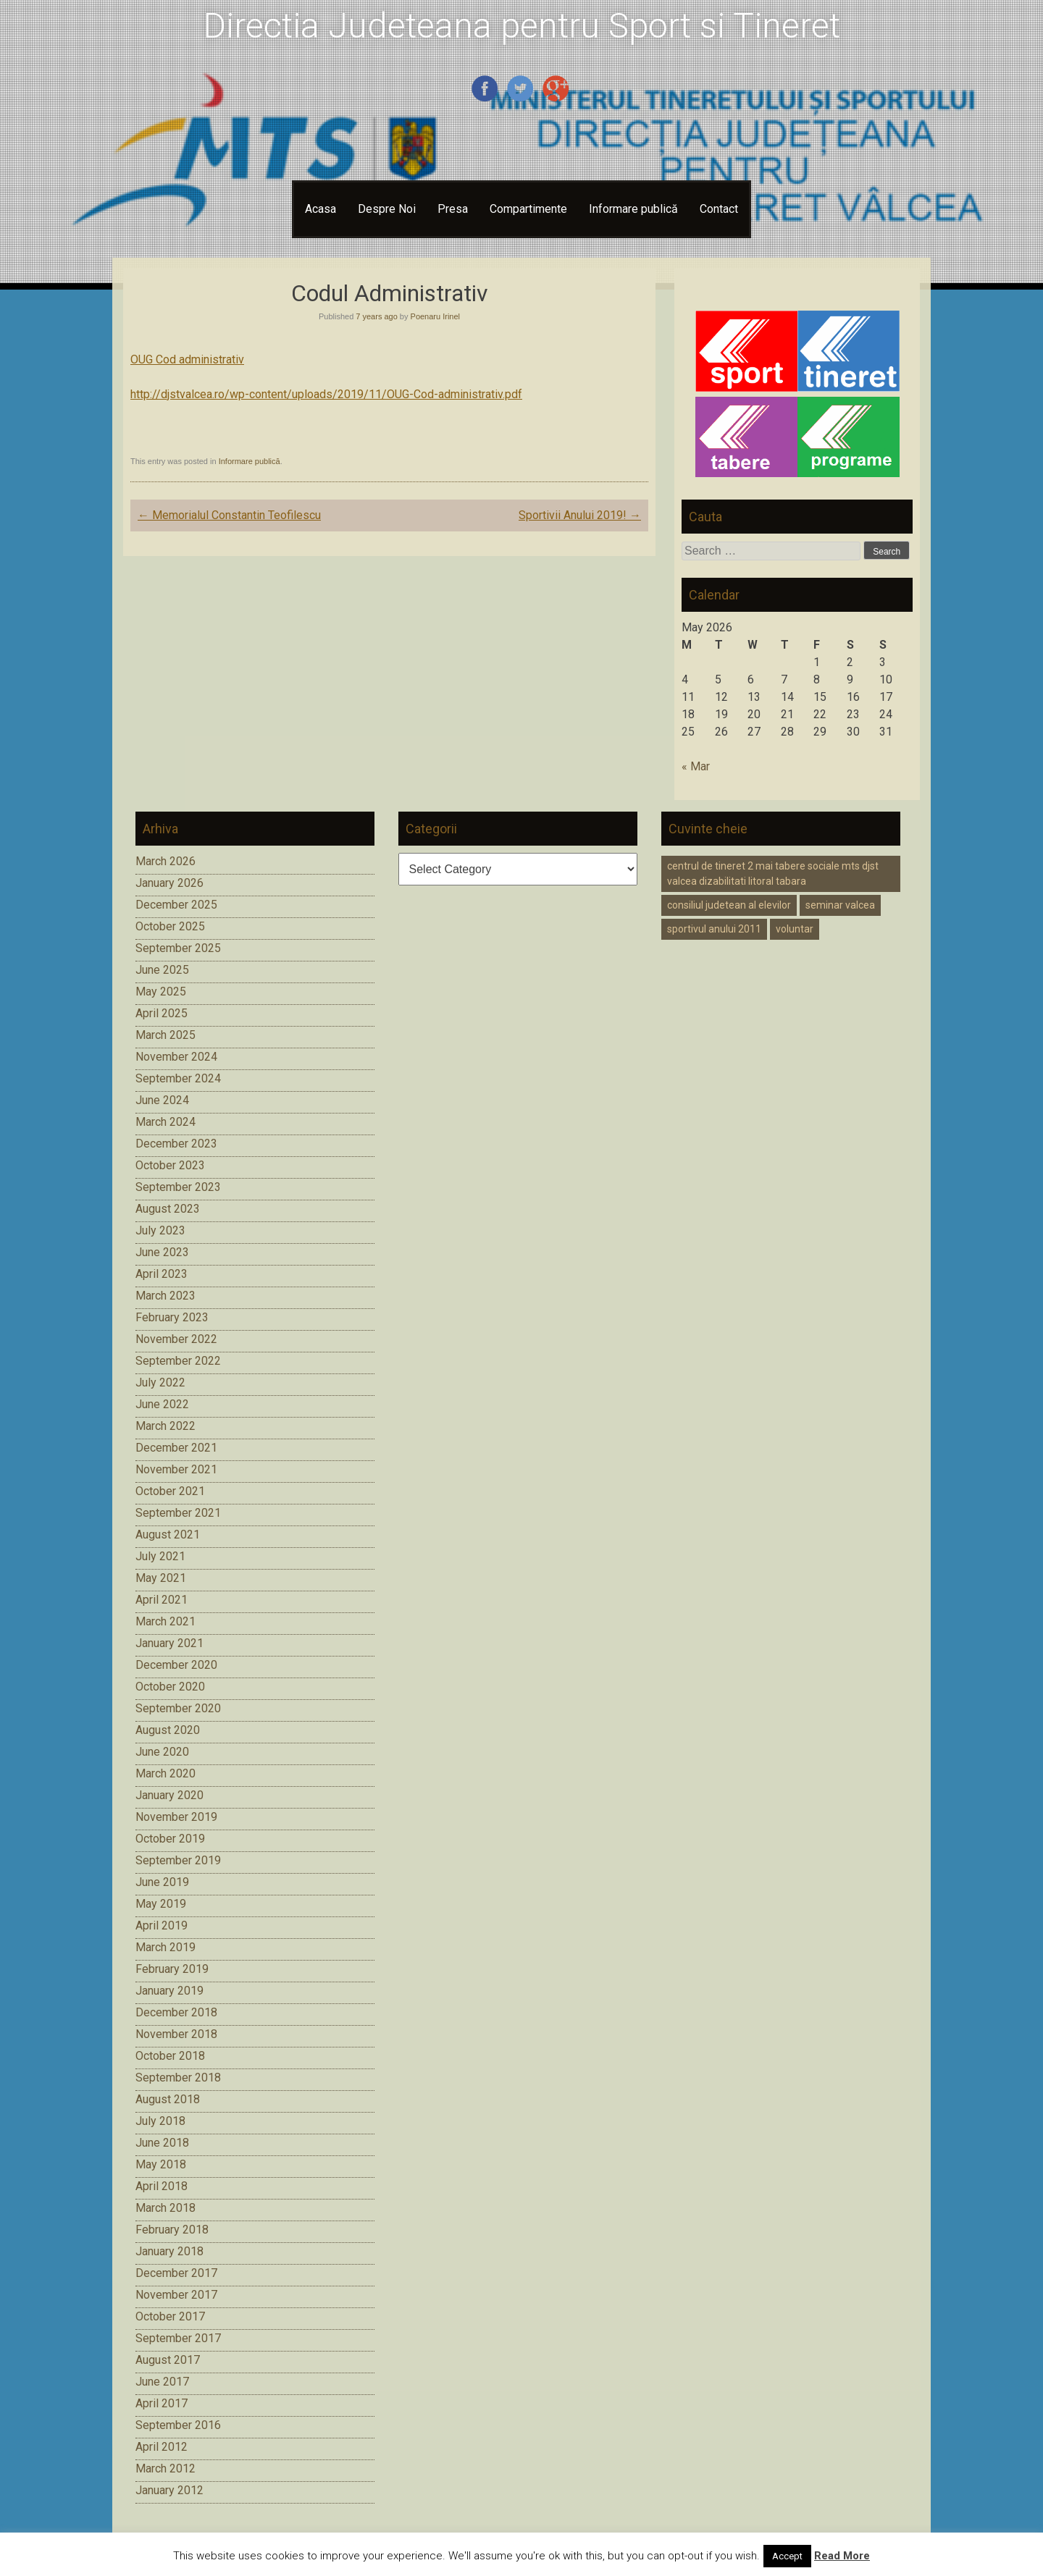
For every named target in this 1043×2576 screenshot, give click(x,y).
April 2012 (161, 2447)
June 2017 (162, 2381)
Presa (452, 209)
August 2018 (167, 2099)
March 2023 (165, 1295)
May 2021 (160, 1578)
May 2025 (160, 991)
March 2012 (165, 2468)
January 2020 (169, 1795)
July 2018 (160, 2121)
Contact (719, 209)
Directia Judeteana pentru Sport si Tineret (522, 25)
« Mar (696, 766)
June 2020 (162, 1752)
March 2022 (165, 1426)
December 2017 (176, 2273)
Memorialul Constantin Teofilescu (229, 515)
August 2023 (167, 1209)
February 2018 (172, 2229)
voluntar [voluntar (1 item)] (794, 929)
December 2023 (176, 1143)
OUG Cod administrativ (187, 359)
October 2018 (170, 2056)
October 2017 (170, 2316)
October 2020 (170, 1686)
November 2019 (176, 1817)
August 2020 (167, 1730)
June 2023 (162, 1252)
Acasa (320, 209)
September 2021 (178, 1513)
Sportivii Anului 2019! (580, 515)
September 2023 (178, 1187)
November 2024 (176, 1057)
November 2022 (176, 1339)
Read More (842, 2555)
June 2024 (162, 1100)
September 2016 (178, 2425)
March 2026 (165, 861)
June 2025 (162, 970)
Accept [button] (787, 2556)
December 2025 (176, 905)
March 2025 (165, 1035)
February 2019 (172, 1969)
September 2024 (178, 1078)
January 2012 (169, 2490)
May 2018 (160, 2164)
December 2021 (176, 1448)
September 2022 (178, 1361)
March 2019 (165, 1947)
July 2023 (160, 1230)
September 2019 (178, 1860)
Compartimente (528, 209)
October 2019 (170, 1838)
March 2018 (165, 2208)
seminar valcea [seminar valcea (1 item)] (840, 905)
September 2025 (178, 948)
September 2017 (178, 2338)
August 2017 (167, 2360)
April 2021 (161, 1600)
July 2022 (160, 1382)
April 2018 (161, 2186)
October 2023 (170, 1165)
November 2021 (176, 1469)
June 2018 (162, 2143)
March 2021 (165, 1621)
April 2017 (161, 2403)
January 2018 (169, 2251)
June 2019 (162, 1882)
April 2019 (161, 1925)
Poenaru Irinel (436, 316)
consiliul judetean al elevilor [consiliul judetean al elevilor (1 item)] (729, 905)
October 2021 (170, 1491)
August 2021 (167, 1534)
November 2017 (176, 2295)
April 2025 (161, 1013)
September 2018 (178, 2077)
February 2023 (172, 1317)
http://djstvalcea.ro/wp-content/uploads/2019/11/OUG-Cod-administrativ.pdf (326, 394)
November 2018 (176, 2034)
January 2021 (169, 1643)
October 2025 (170, 926)
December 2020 (176, 1665)
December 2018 (176, 2012)
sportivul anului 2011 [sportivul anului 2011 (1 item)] (714, 929)
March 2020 (165, 1773)
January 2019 (169, 1991)
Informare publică (633, 209)
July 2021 (160, 1556)
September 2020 (178, 1708)
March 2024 (165, 1122)
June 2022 (162, 1404)
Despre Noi (387, 209)
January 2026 (169, 883)
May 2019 (160, 1904)
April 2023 (161, 1274)
